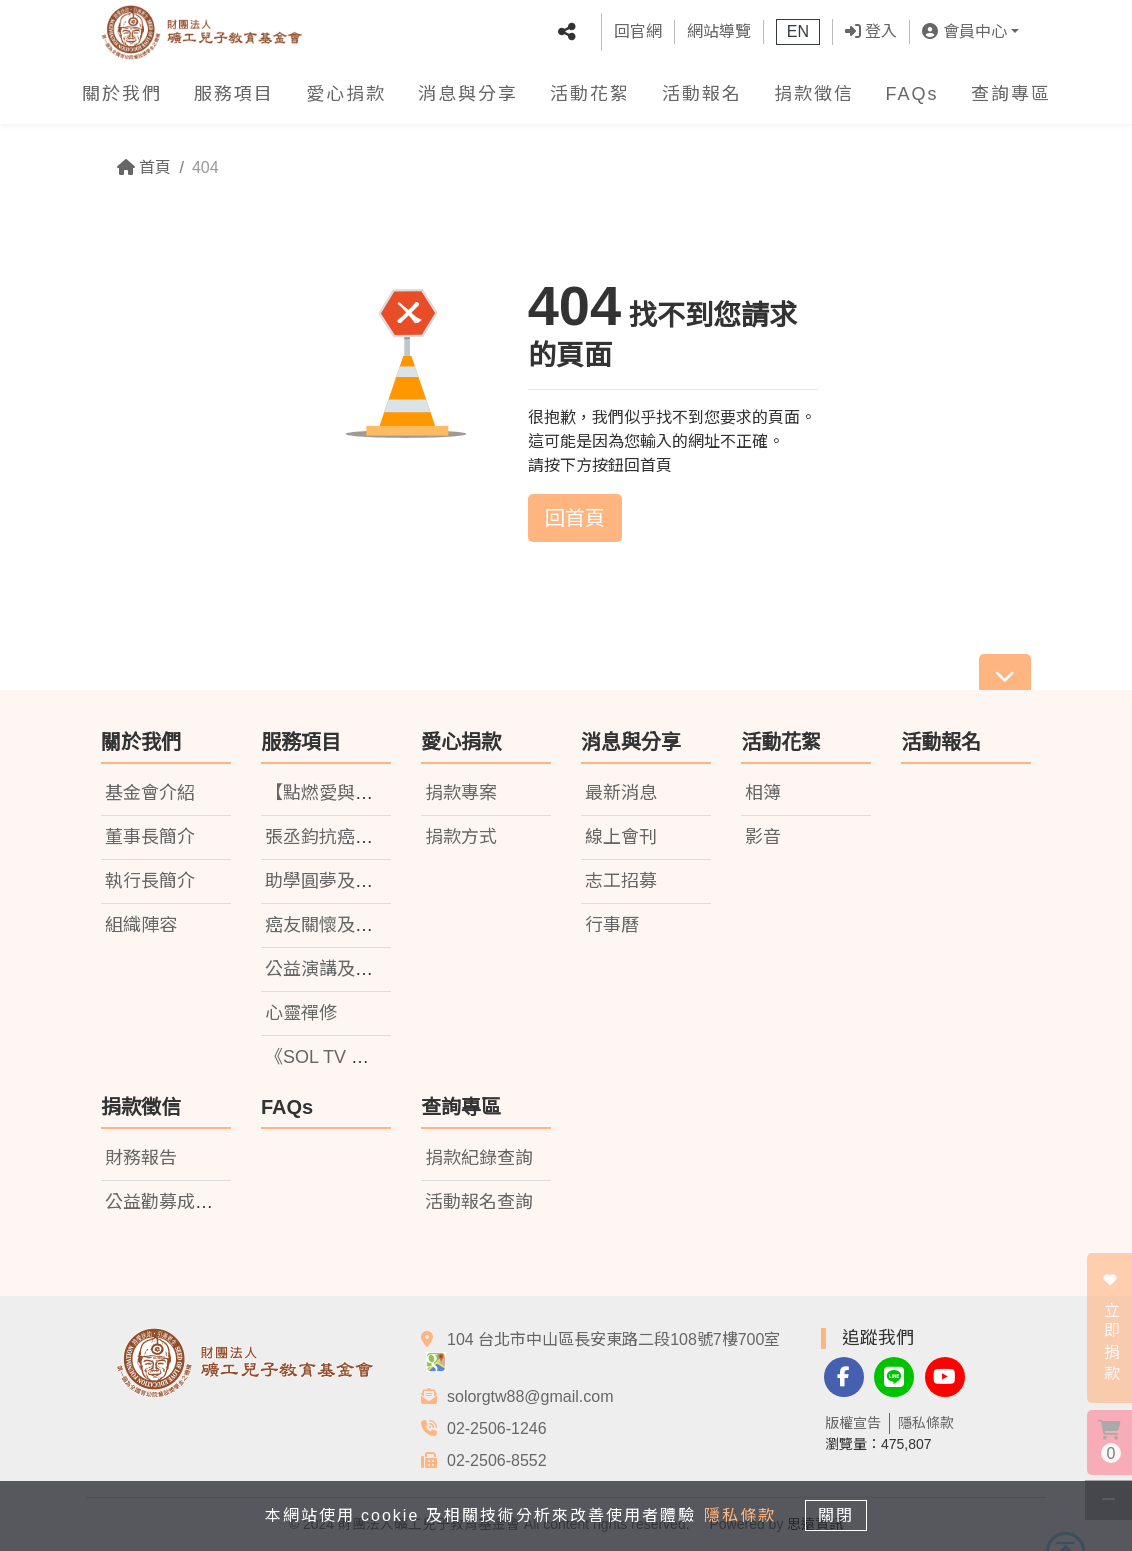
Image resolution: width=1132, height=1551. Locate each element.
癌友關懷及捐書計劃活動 (364, 925)
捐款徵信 (814, 94)
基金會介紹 (150, 793)
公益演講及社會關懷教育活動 (382, 969)
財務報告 (141, 1158)
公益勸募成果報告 (177, 1202)
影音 (763, 837)
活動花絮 (590, 94)
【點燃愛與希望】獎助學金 (373, 793)
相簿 (763, 793)
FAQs (912, 94)
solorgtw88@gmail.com (530, 1396)
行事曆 (612, 925)
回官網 (638, 31)
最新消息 (621, 793)
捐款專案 (461, 793)
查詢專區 (1011, 94)
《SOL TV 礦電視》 (344, 1057)
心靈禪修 (301, 1013)
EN (798, 31)
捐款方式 (461, 837)
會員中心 (964, 31)
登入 (871, 31)
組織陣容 (141, 925)
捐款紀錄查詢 (479, 1158)
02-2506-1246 (497, 1428)
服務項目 (234, 94)
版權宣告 (853, 1423)
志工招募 (621, 881)
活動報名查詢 (479, 1202)
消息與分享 (468, 94)
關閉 (841, 1514)
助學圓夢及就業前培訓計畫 (373, 881)
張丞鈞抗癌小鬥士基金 (355, 837)
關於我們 (122, 94)
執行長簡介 (150, 881)
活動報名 (702, 94)
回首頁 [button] (575, 518)
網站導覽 (719, 31)
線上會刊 (621, 837)
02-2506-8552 (497, 1460)
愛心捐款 (346, 94)
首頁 (144, 167)
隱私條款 (926, 1423)
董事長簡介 (150, 837)
